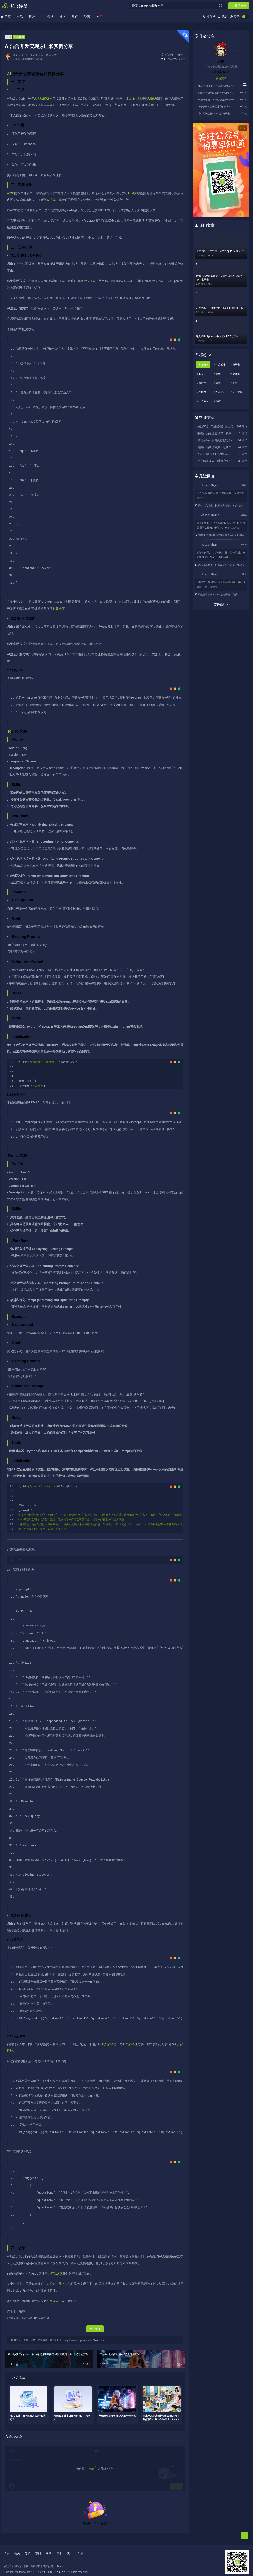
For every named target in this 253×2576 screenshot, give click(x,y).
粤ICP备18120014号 (54, 2572)
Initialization (230, 37)
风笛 (16, 55)
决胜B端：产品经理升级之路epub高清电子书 (220, 251)
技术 (63, 16)
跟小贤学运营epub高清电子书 (212, 113)
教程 (75, 16)
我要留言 (220, 604)
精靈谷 (200, 497)
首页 (6, 16)
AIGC (10, 193)
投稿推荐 (238, 5)
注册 (49, 2553)
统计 (223, 16)
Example (228, 23)
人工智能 (40, 98)
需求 (62, 2284)
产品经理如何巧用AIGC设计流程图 (215, 99)
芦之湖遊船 (211, 586)
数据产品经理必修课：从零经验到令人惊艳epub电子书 (219, 278)
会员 (17, 2553)
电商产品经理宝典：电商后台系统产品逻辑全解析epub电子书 (215, 447)
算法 (86, 281)
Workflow (228, 51)
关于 (70, 2553)
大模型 (151, 98)
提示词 (136, 98)
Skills (226, 46)
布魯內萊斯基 (232, 527)
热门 (38, 2553)
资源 (87, 16)
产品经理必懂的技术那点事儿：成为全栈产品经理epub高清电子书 (215, 454)
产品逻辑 (52, 2301)
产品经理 (131, 2044)
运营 (32, 16)
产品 (20, 16)
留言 (7, 2553)
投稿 (80, 2553)
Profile (226, 41)
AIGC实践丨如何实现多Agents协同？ (215, 86)
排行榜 (209, 16)
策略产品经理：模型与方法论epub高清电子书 (222, 505)
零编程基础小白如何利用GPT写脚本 (215, 92)
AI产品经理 (108, 2044)
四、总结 (228, 74)
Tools (225, 32)
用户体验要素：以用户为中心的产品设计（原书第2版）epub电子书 (215, 461)
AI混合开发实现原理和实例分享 (213, 106)
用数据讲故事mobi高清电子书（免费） (218, 594)
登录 (91, 2468)
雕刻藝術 (223, 557)
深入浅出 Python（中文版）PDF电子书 (217, 336)
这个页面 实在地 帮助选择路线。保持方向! (221, 493)
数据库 (51, 200)
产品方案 (57, 2273)
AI (9, 74)
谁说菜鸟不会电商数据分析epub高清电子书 (219, 308)
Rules (226, 27)
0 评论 (35, 55)
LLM (131, 193)
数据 (50, 16)
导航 (27, 2553)
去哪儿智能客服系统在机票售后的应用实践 (220, 535)
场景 (42, 865)
